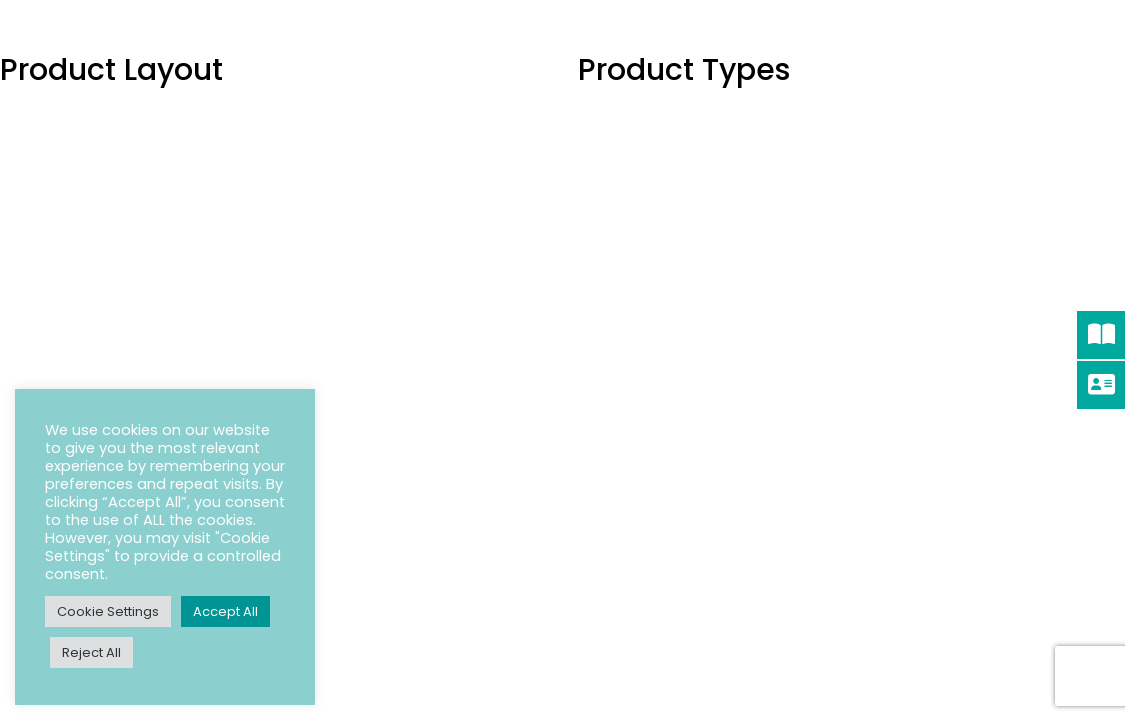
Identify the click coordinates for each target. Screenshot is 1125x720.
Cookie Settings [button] (108, 611)
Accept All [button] (225, 611)
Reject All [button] (91, 652)
